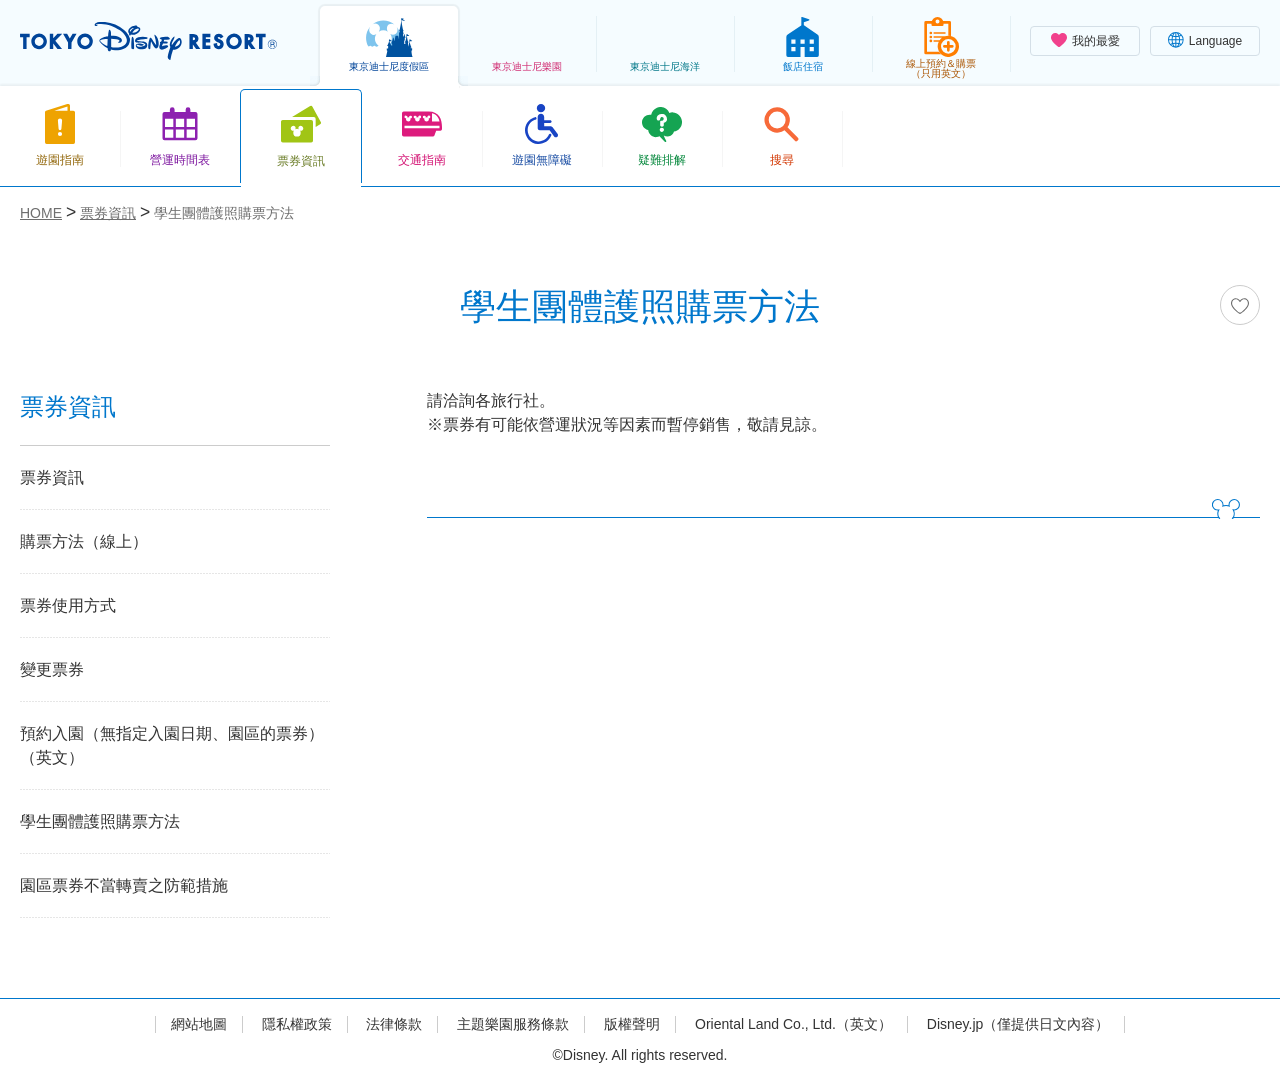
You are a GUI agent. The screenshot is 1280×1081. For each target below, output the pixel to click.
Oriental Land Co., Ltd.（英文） (793, 1024)
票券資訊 (52, 477)
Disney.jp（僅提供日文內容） (1018, 1024)
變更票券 (52, 669)
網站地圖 (199, 1024)
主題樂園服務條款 (513, 1024)
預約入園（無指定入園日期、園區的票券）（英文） (172, 745)
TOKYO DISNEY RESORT (148, 41)
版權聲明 (632, 1024)
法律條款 (394, 1024)
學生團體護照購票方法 (100, 821)
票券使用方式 (68, 605)
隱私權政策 (297, 1024)
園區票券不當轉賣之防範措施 (124, 885)
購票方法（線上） (84, 541)
